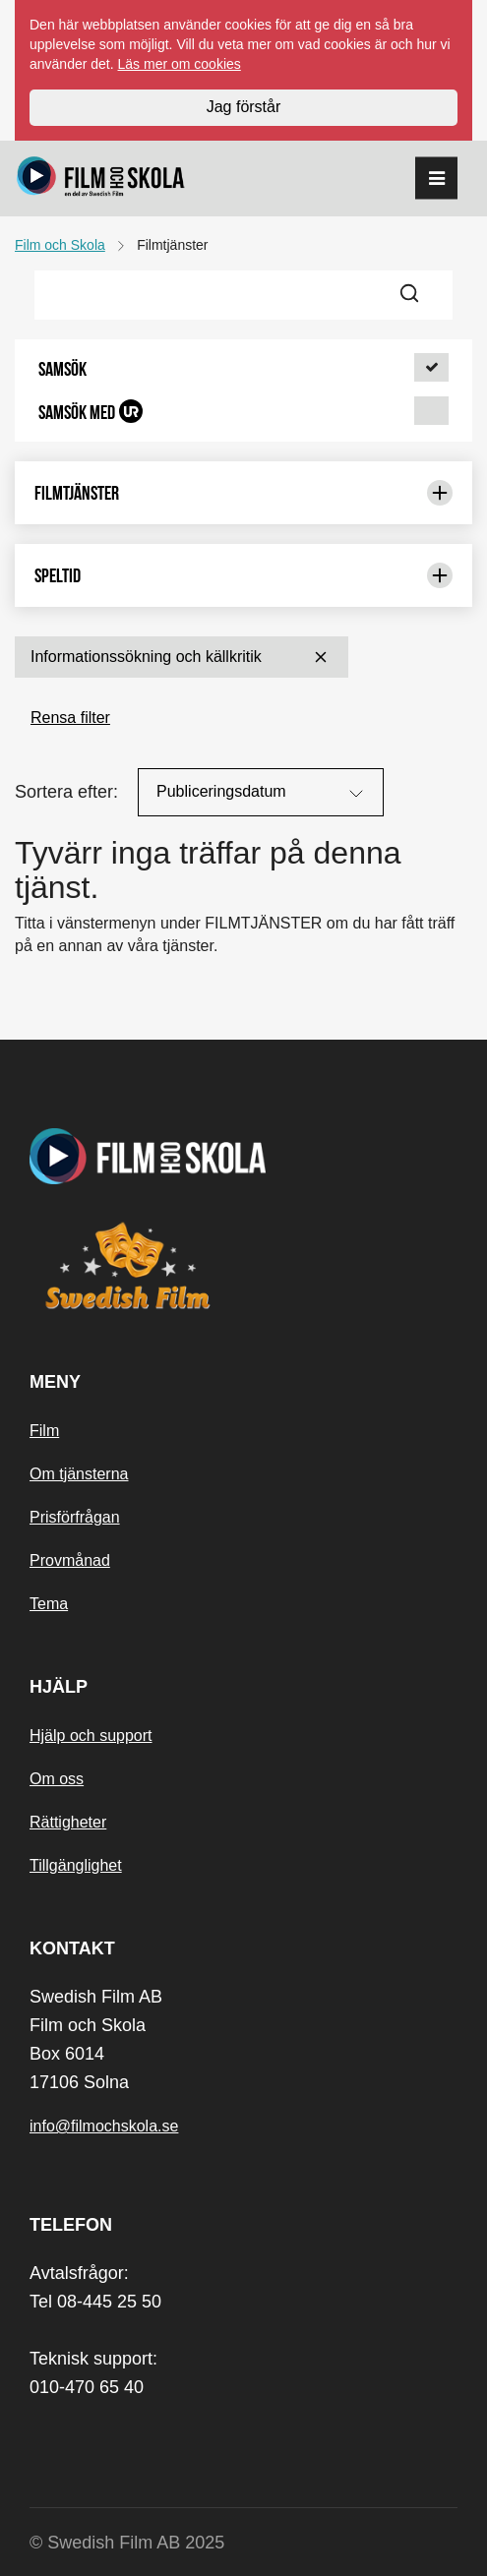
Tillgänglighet (76, 1865)
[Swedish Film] (243, 1266)
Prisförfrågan (75, 1517)
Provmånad (70, 1560)
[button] (243, 368)
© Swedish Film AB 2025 (127, 2542)
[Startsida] (101, 178)
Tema (49, 1603)
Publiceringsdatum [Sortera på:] (262, 794)
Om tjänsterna (79, 1474)
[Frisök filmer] (212, 295)
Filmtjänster (243, 493)
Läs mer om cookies (179, 64)
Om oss (57, 1778)
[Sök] (421, 295)
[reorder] (436, 178)
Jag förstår (244, 106)
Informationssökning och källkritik (181, 657)
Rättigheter (68, 1822)
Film (44, 1430)
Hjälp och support (91, 1735)
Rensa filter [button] (70, 717)
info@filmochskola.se (104, 2126)
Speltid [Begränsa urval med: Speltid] (243, 575)
